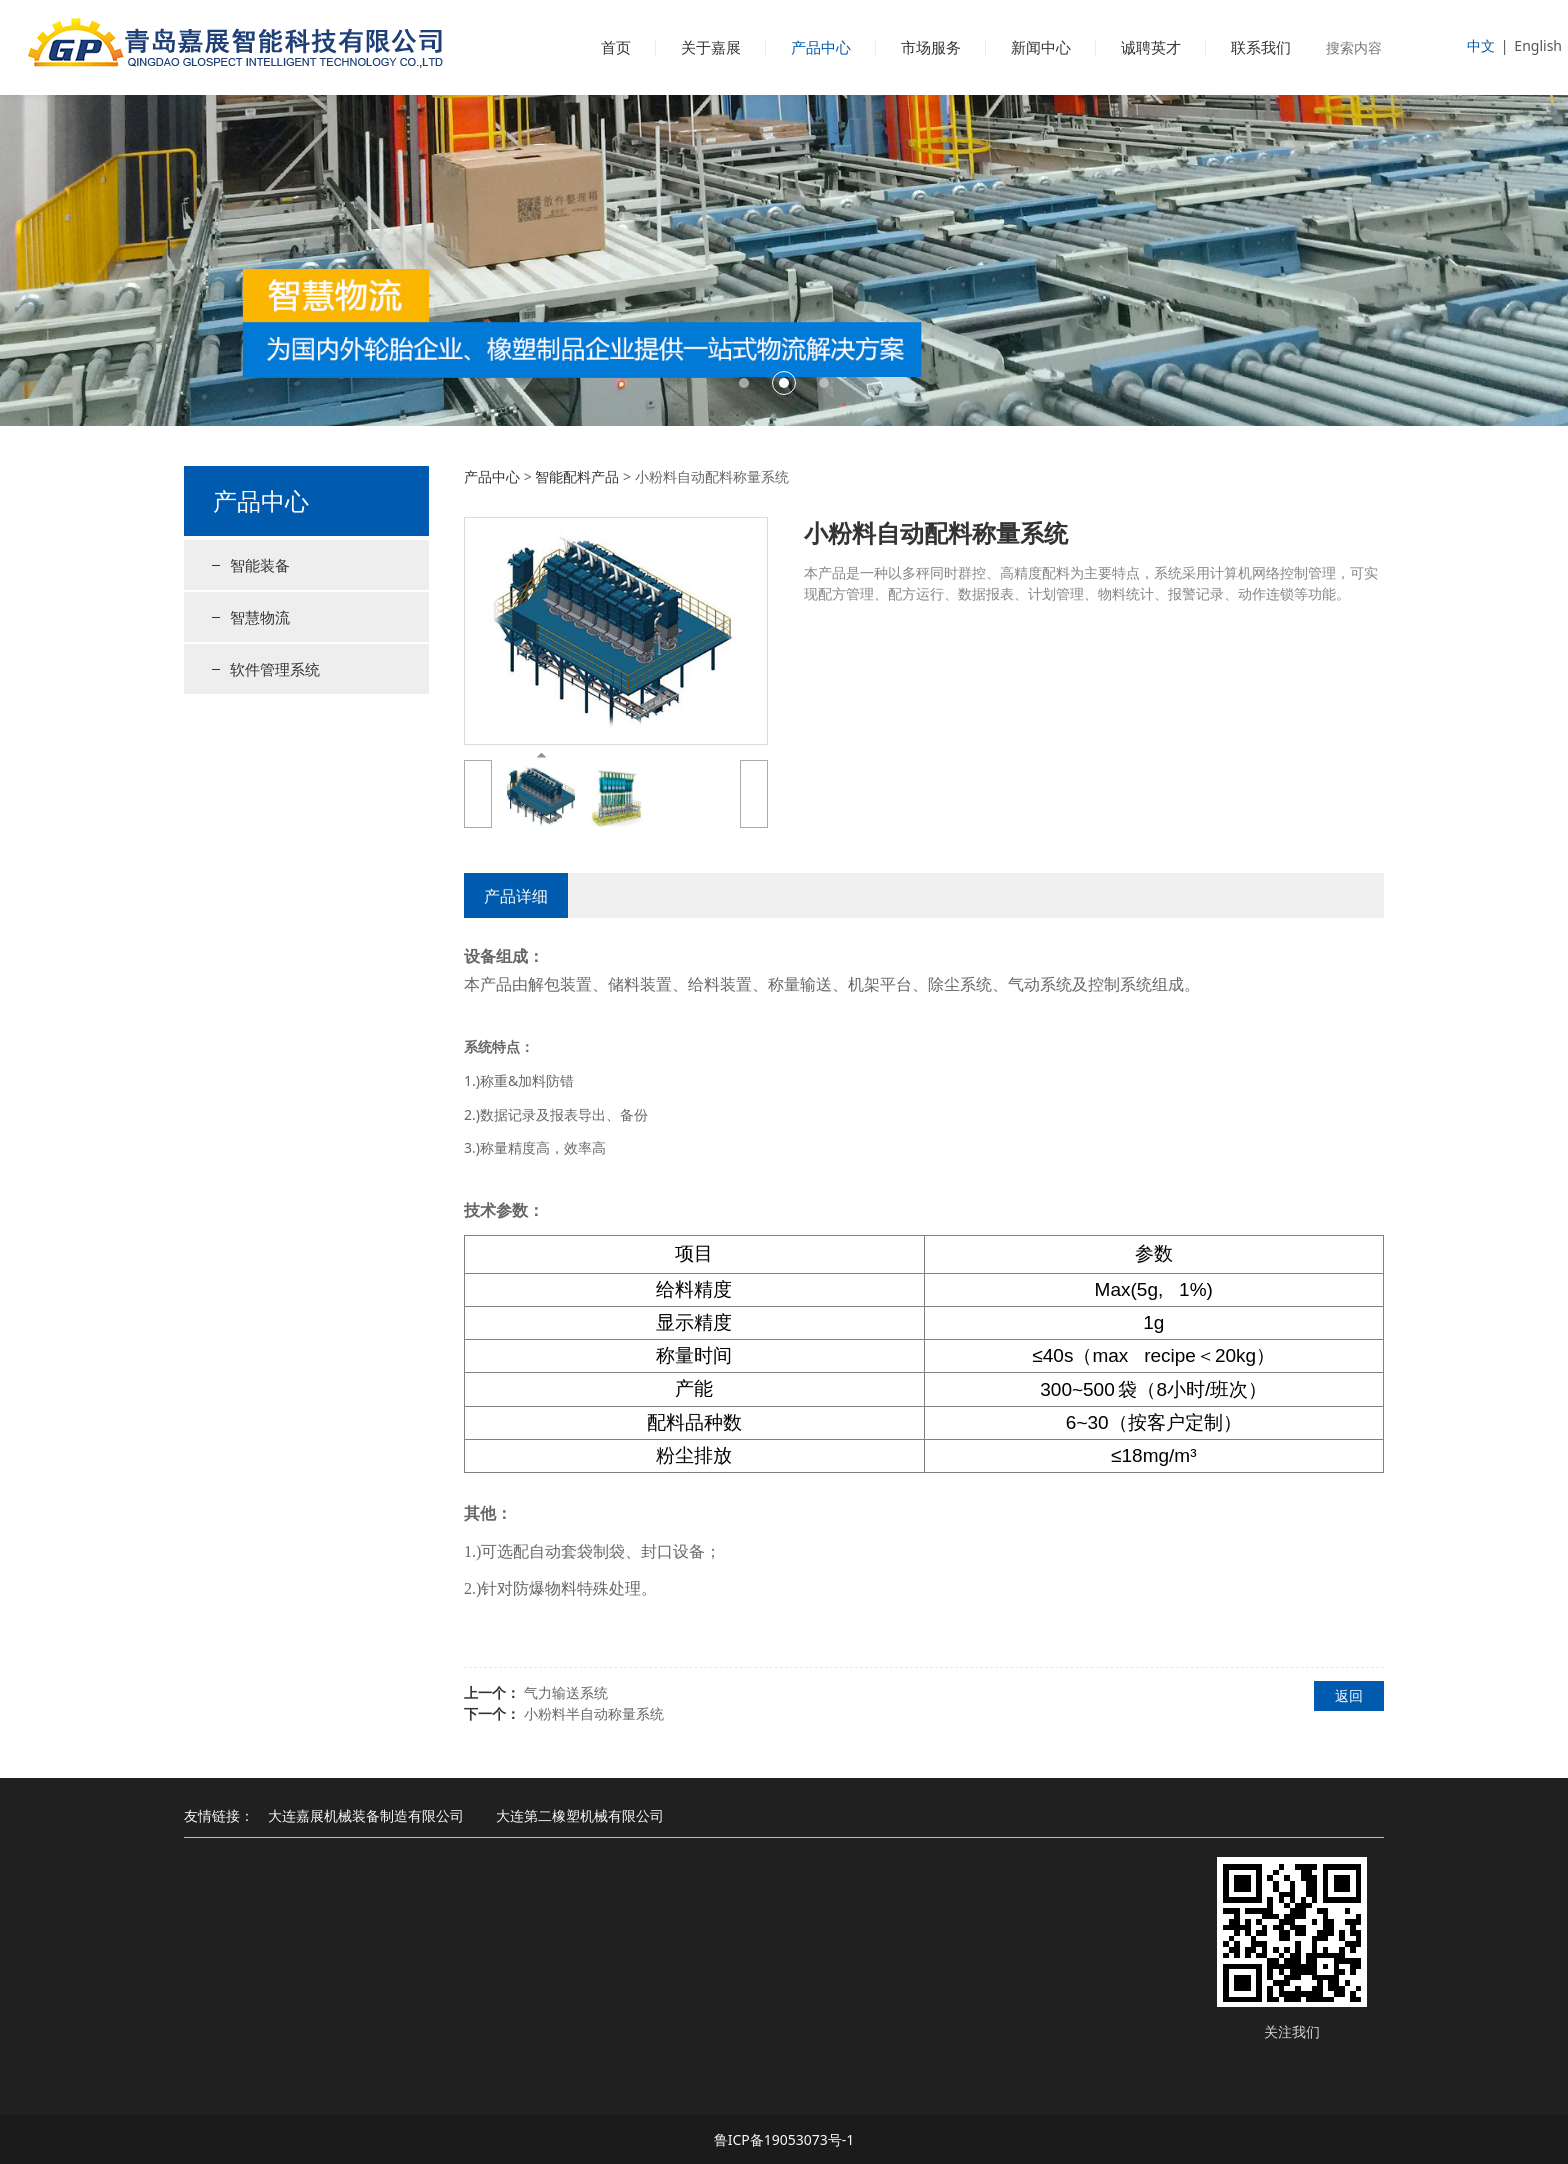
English (1538, 45)
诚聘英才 (1151, 47)
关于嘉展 (711, 47)
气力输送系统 (566, 1692)
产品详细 (516, 896)
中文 (1481, 45)
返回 (1349, 1695)
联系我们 (1261, 47)
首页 (616, 47)
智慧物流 (260, 617)
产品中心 (821, 47)
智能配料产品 (577, 476)
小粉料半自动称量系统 (594, 1713)
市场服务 (931, 47)
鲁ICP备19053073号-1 (784, 2139)
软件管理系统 (275, 669)
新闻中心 (1041, 47)
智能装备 (260, 565)
